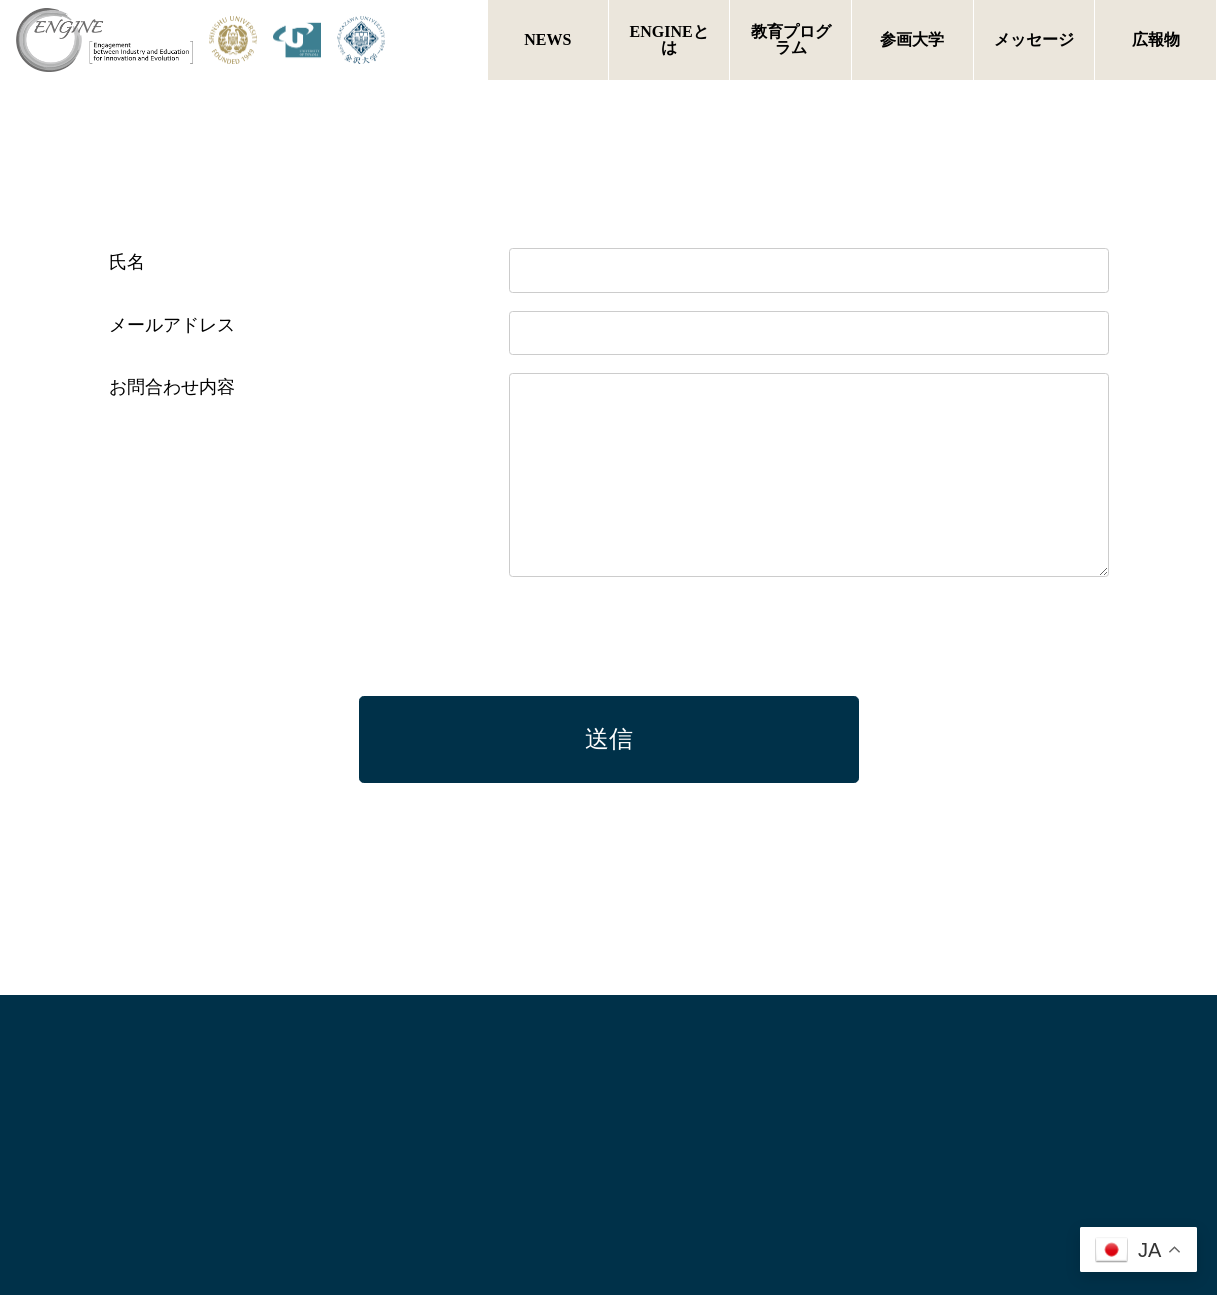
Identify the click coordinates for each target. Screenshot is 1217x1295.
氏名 (127, 262)
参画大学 (912, 39)
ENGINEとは (669, 39)
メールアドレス (172, 325)
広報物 (1156, 39)
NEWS (547, 39)
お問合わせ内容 (172, 387)
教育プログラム (791, 39)
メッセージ (1034, 39)
